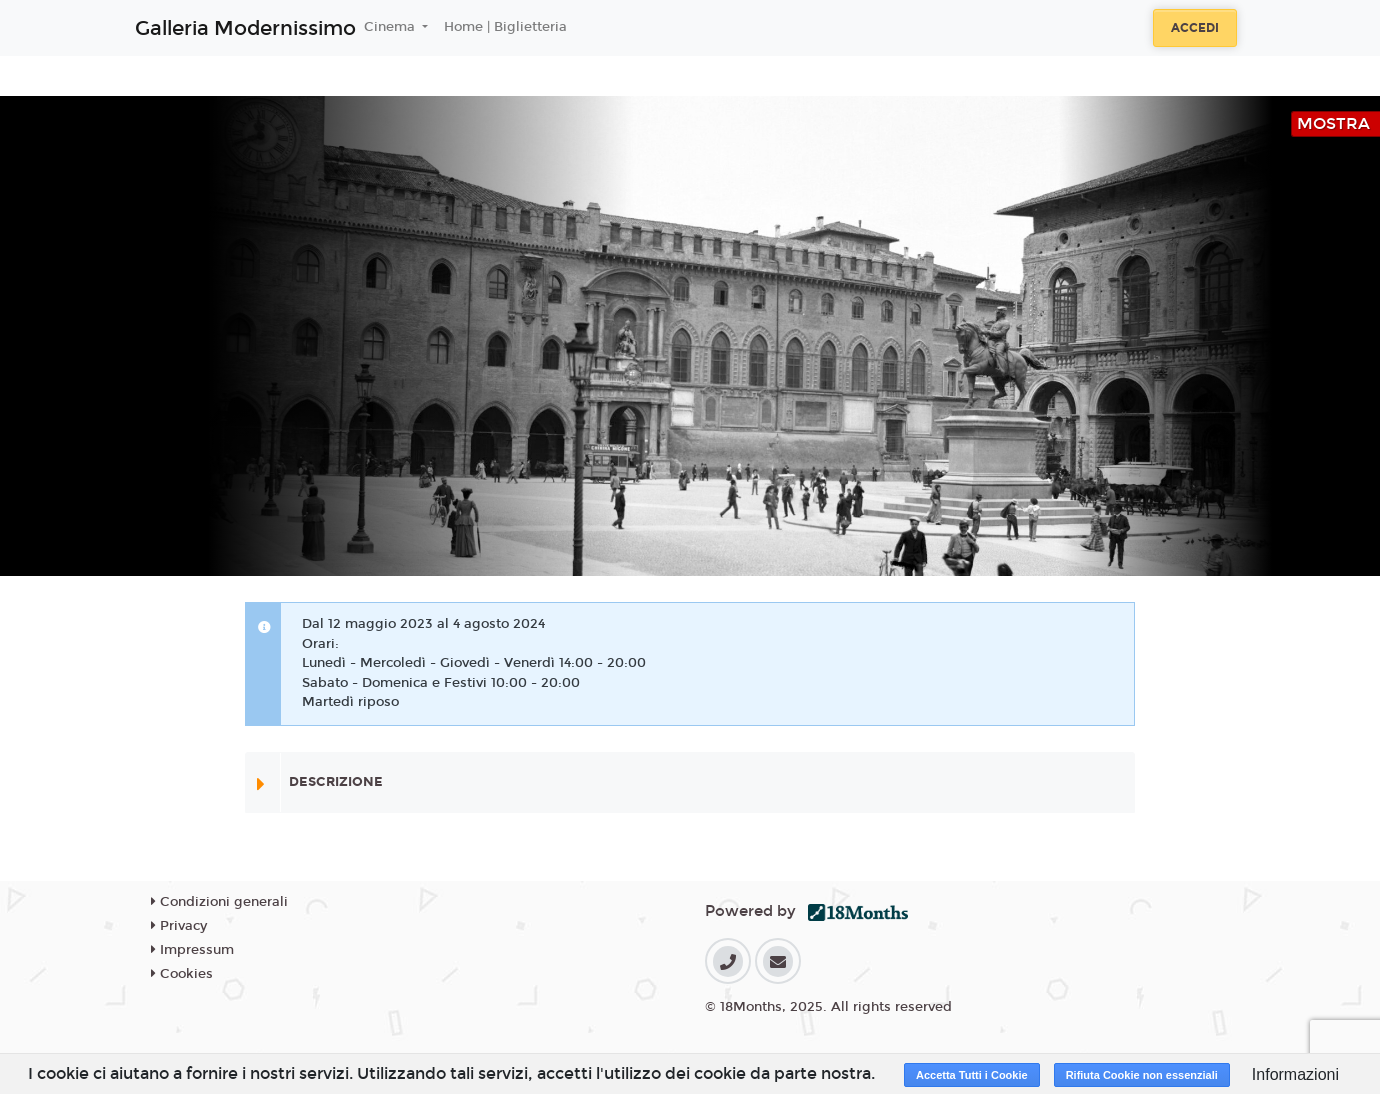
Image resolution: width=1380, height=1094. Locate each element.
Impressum (192, 950)
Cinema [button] (391, 27)
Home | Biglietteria (505, 27)
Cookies (182, 974)
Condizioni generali (219, 902)
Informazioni (1295, 1074)
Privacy (179, 926)
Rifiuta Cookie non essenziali (1142, 1075)
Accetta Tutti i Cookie (972, 1075)
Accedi (1195, 28)
